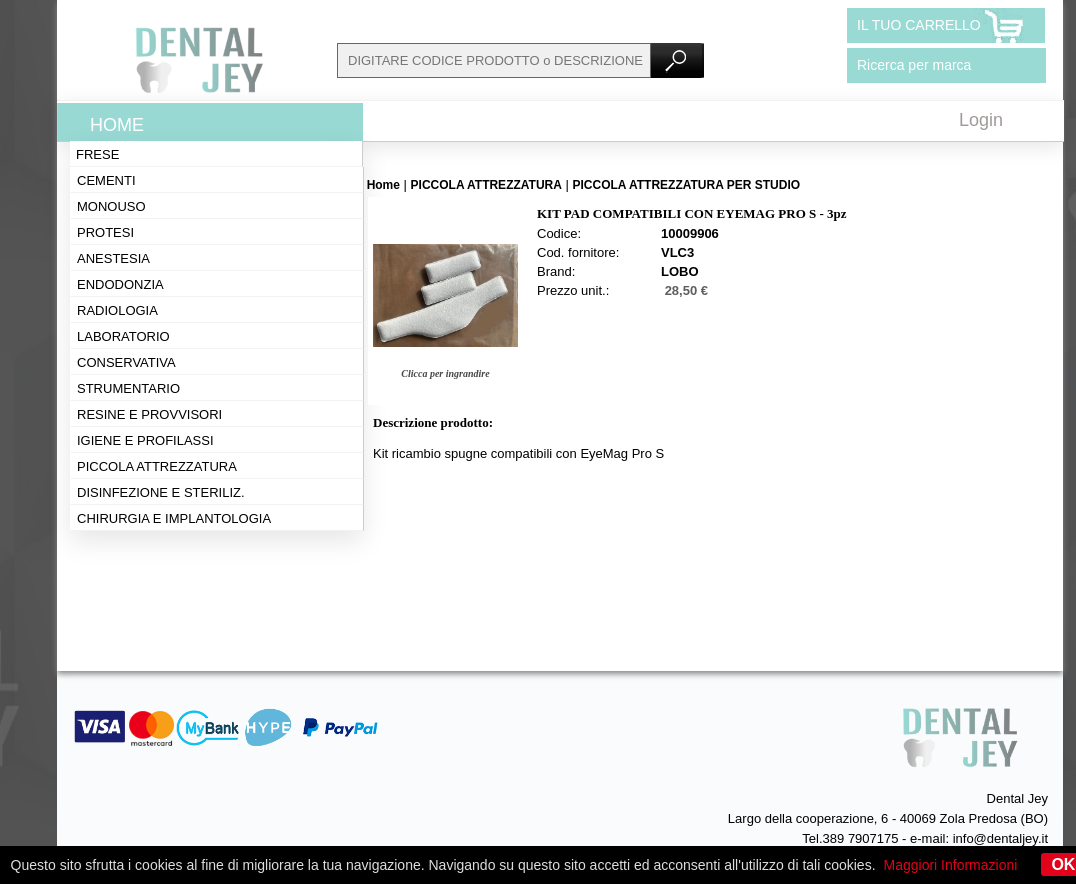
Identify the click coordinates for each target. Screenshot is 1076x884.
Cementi (106, 180)
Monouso (111, 206)
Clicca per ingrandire (445, 373)
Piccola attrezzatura (157, 466)
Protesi (105, 232)
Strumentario (128, 388)
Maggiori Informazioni (951, 865)
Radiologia (117, 310)
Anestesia (113, 258)
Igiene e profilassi (145, 440)
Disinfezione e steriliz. (161, 492)
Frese (97, 154)
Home (117, 125)
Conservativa (126, 362)
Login (981, 120)
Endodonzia (120, 284)
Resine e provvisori (149, 414)
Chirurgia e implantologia (174, 518)
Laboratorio (123, 336)
